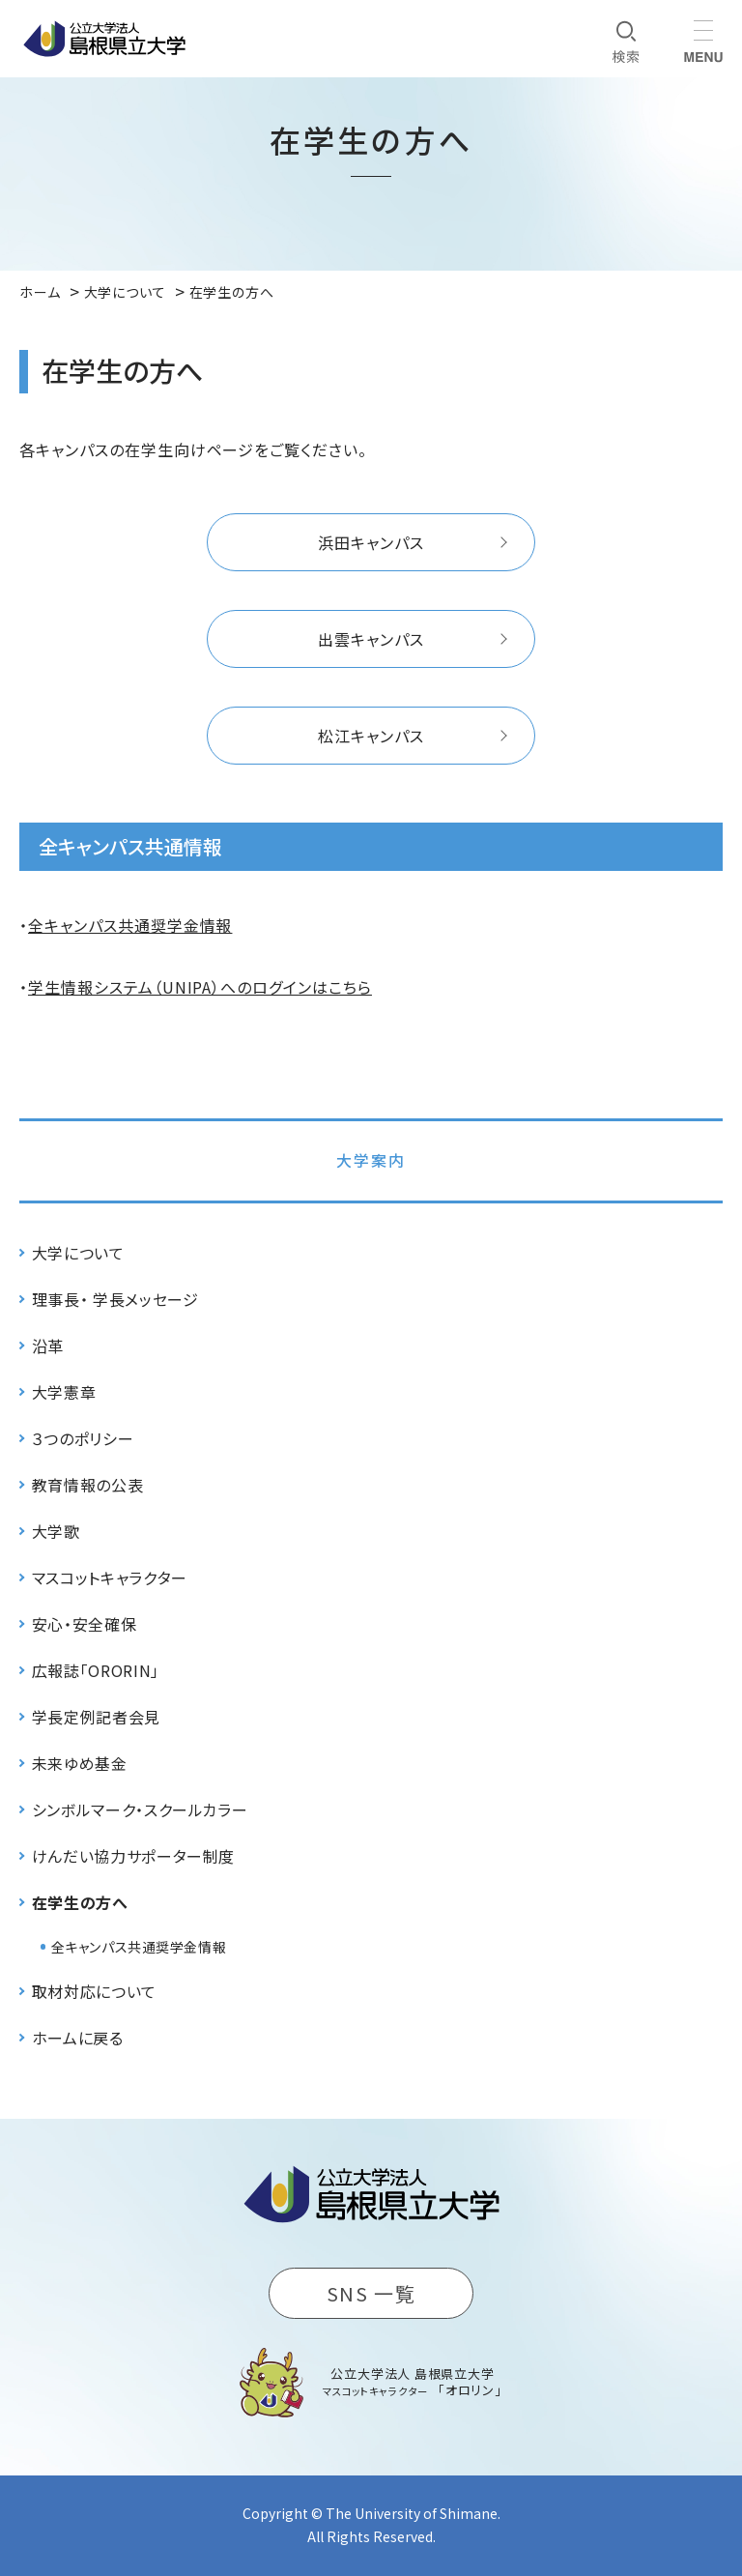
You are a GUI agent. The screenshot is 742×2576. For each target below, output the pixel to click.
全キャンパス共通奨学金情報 (130, 925)
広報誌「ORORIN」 (95, 1670)
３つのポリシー (82, 1438)
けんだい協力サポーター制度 (133, 1855)
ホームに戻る (78, 2037)
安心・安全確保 (84, 1623)
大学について (78, 1252)
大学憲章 (64, 1392)
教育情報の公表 (87, 1484)
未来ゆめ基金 (80, 1763)
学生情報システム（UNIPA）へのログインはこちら (200, 987)
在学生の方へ (80, 1902)
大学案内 (371, 1160)
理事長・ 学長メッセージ (115, 1299)
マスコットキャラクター (109, 1577)
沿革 (48, 1345)
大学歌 (56, 1531)
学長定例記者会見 (96, 1716)
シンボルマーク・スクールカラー (140, 1809)
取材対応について (94, 1991)
